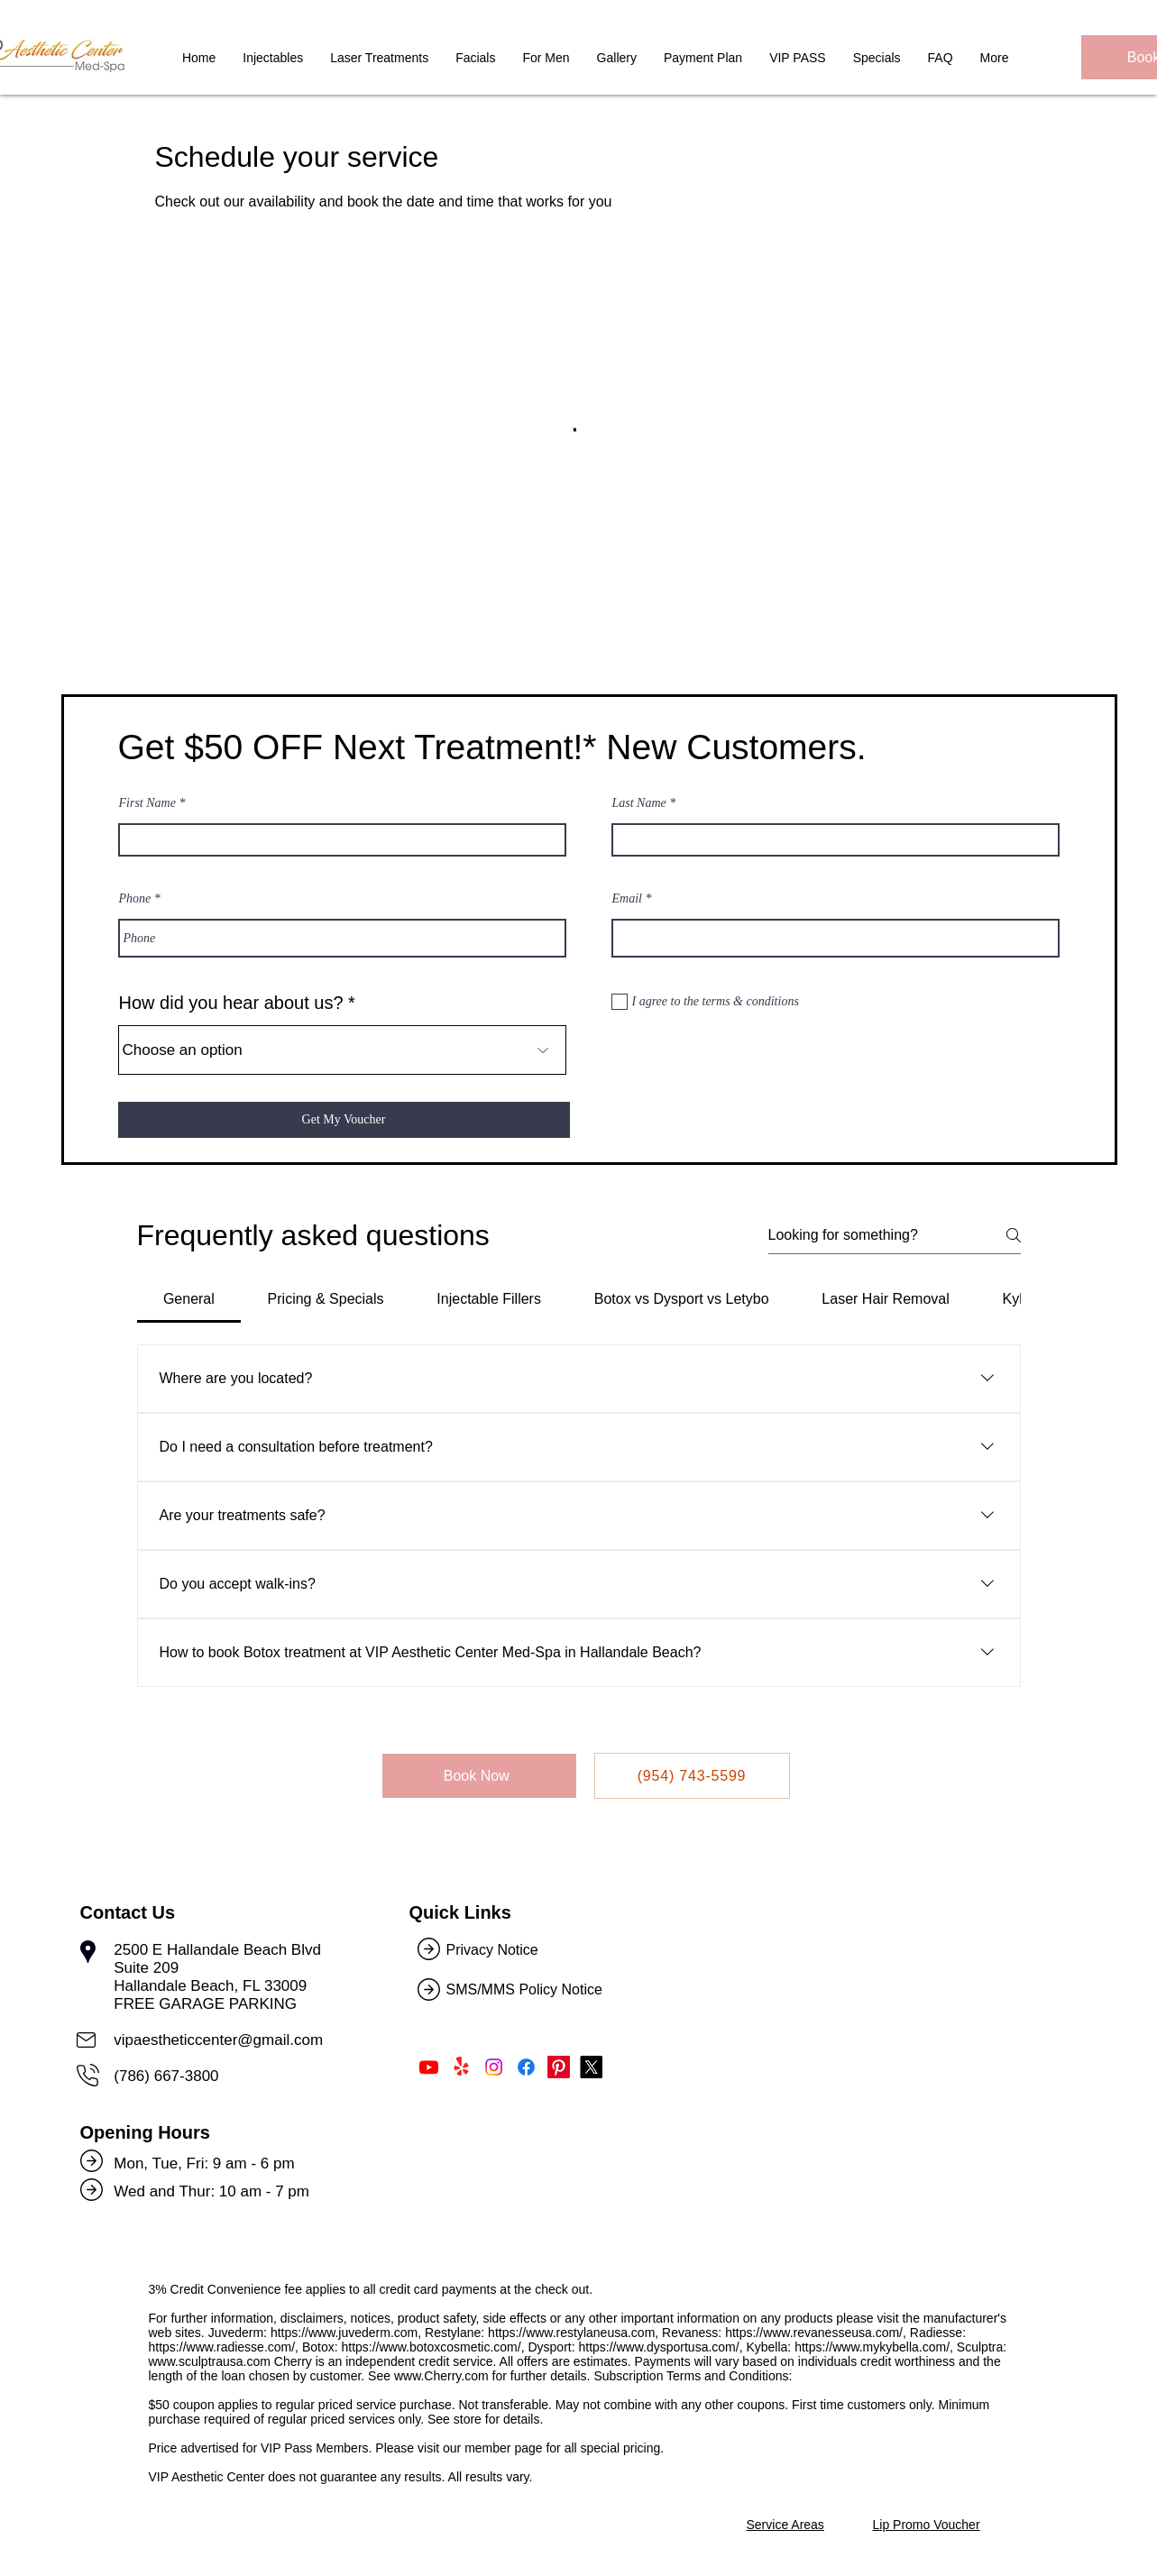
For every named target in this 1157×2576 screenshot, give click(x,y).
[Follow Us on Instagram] (493, 2067)
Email (627, 899)
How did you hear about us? (231, 1003)
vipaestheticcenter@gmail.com (218, 2040)
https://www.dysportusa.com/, (660, 2347)
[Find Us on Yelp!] (461, 2067)
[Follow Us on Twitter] (591, 2067)
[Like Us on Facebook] (526, 2067)
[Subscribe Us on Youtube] (429, 2067)
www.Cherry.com (441, 2376)
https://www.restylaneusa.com (571, 2332)
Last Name (639, 803)
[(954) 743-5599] (692, 1776)
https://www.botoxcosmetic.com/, (432, 2347)
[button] (475, 65)
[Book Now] (479, 1776)
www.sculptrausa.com (210, 2361)
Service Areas (785, 2524)
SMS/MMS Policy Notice (526, 1989)
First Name (147, 803)
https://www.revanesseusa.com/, (815, 2332)
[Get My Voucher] (344, 1120)
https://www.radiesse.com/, (224, 2347)
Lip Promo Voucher (926, 2524)
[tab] (189, 1299)
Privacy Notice (492, 1949)
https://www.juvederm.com (344, 2332)
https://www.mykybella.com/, (873, 2347)
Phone (135, 899)
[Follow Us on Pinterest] (558, 2067)
